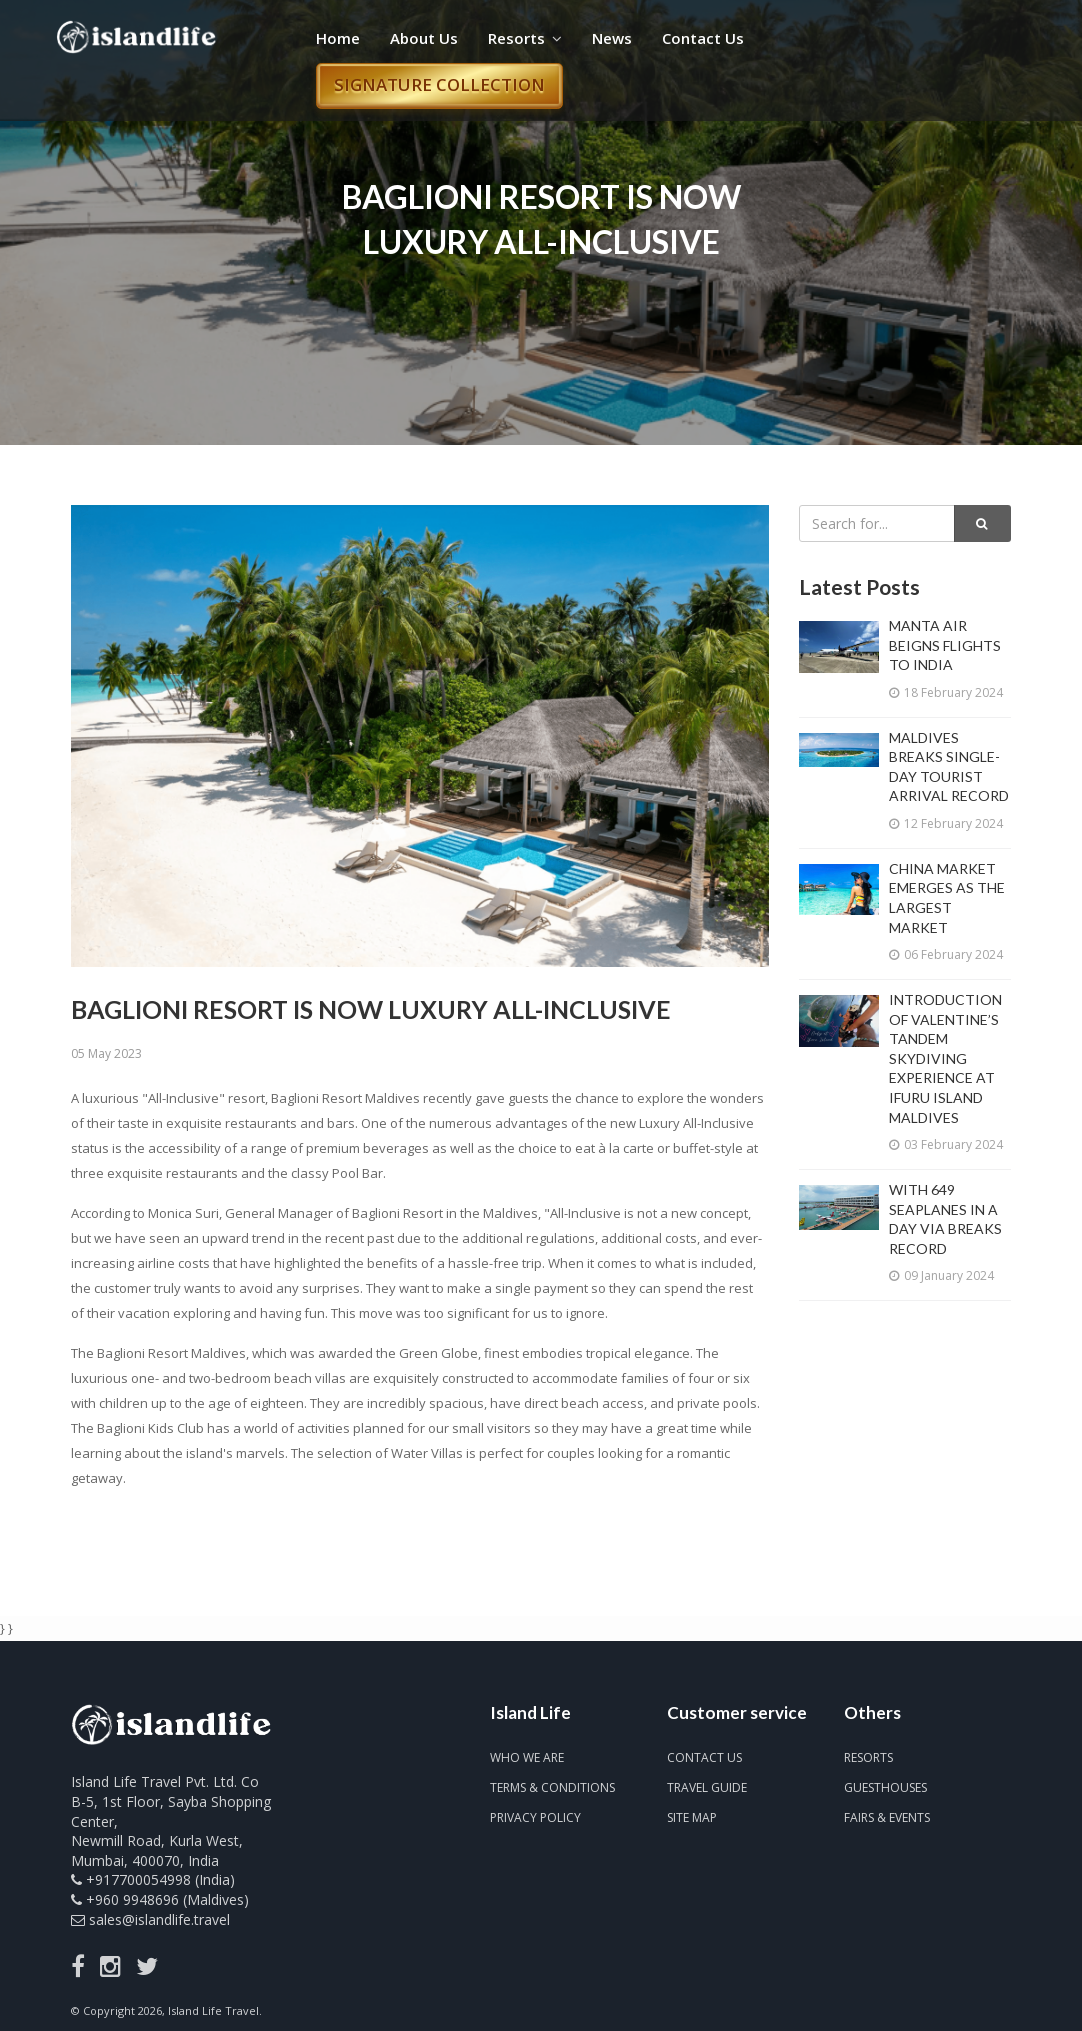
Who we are (527, 1757)
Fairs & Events (887, 1817)
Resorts (525, 38)
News (612, 38)
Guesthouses (885, 1787)
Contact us (704, 1757)
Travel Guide (707, 1787)
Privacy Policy (535, 1817)
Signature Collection (439, 84)
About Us (424, 38)
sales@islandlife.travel (159, 1919)
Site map (692, 1817)
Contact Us (703, 38)
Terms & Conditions (552, 1787)
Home (338, 38)
